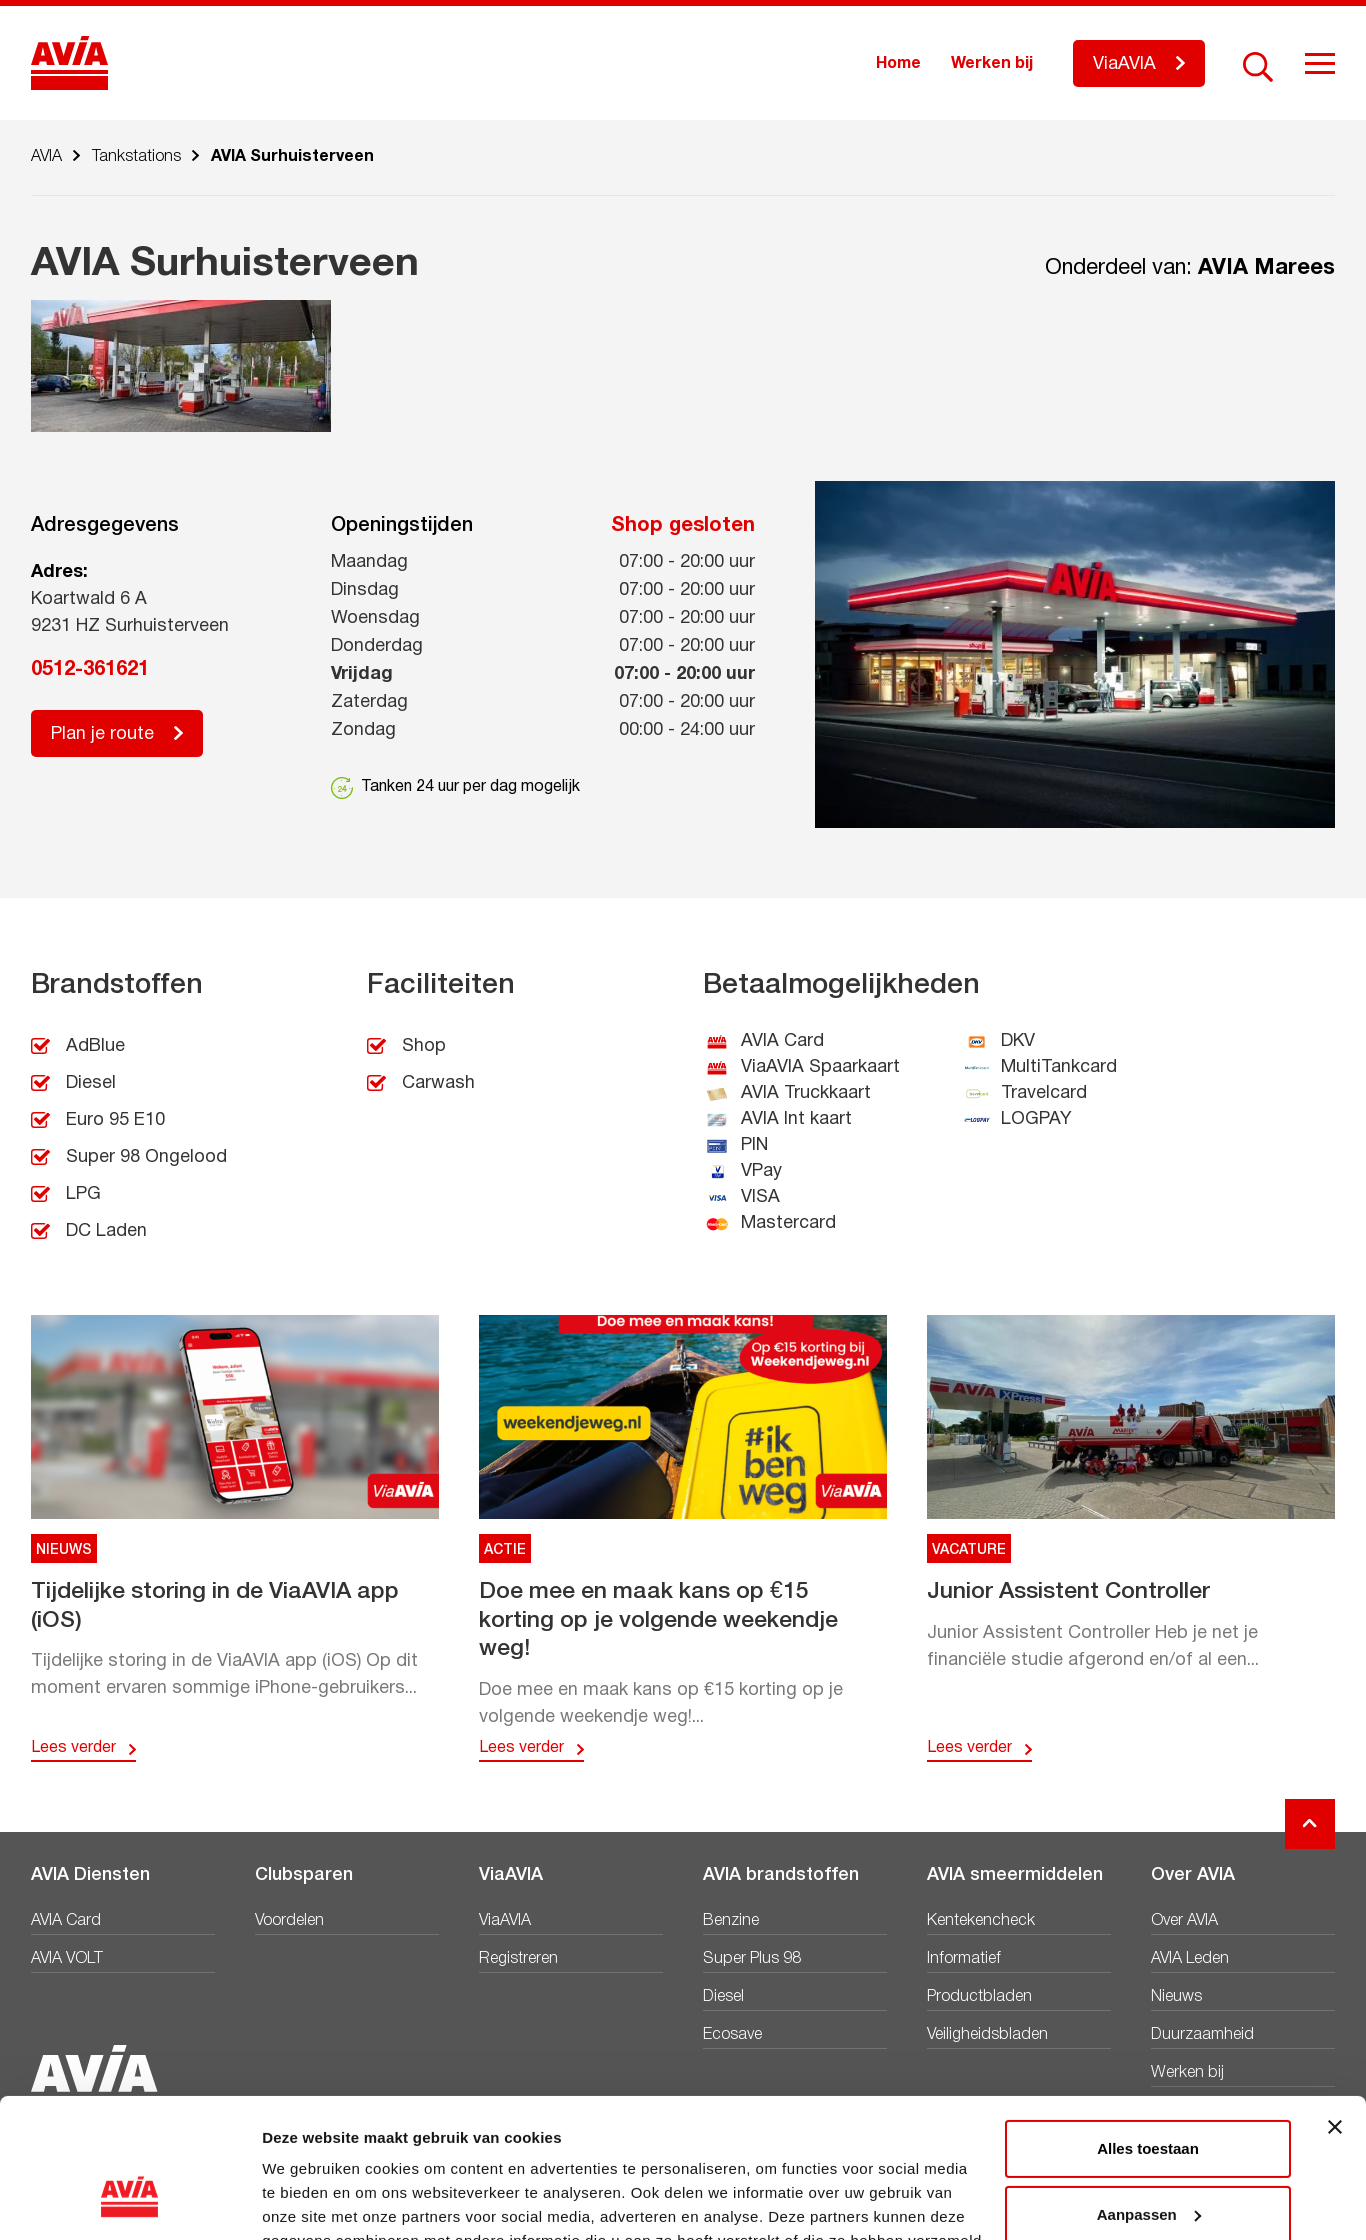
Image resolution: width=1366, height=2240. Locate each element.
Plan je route (102, 734)
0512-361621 (90, 670)
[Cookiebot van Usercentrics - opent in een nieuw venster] (129, 2201)
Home (898, 64)
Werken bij (992, 64)
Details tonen (309, 2200)
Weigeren (1147, 2160)
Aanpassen (1149, 2094)
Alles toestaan (1148, 2029)
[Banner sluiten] (1335, 2008)
